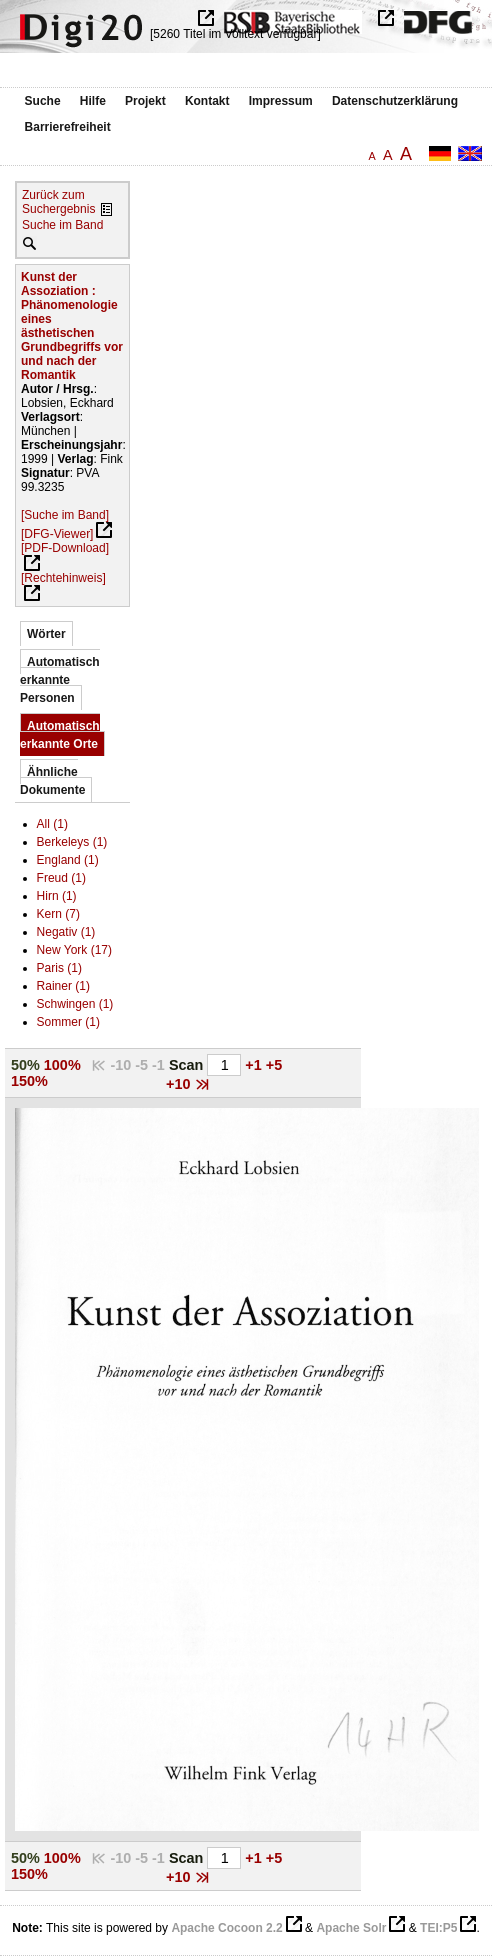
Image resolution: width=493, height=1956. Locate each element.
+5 (274, 1065)
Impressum (281, 101)
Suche (43, 101)
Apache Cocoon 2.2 (226, 1928)
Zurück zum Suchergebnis (58, 202)
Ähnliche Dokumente (52, 781)
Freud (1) (61, 878)
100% (62, 1065)
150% (29, 1081)
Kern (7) (58, 914)
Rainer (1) (63, 986)
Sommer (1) (68, 1022)
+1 (255, 1065)
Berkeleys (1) (72, 842)
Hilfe (93, 101)
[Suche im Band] (65, 515)
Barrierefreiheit (68, 127)
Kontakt (207, 101)
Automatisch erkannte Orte (60, 735)
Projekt (145, 101)
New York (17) (74, 950)
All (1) (52, 824)
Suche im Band (62, 225)
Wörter (46, 634)
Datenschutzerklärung (395, 101)
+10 (180, 1084)
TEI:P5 (438, 1928)
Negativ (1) (66, 932)
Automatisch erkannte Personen (60, 680)
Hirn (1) (57, 896)
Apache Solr (351, 1928)
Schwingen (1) (75, 1004)
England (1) (68, 860)
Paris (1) (59, 968)
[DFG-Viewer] (57, 534)
